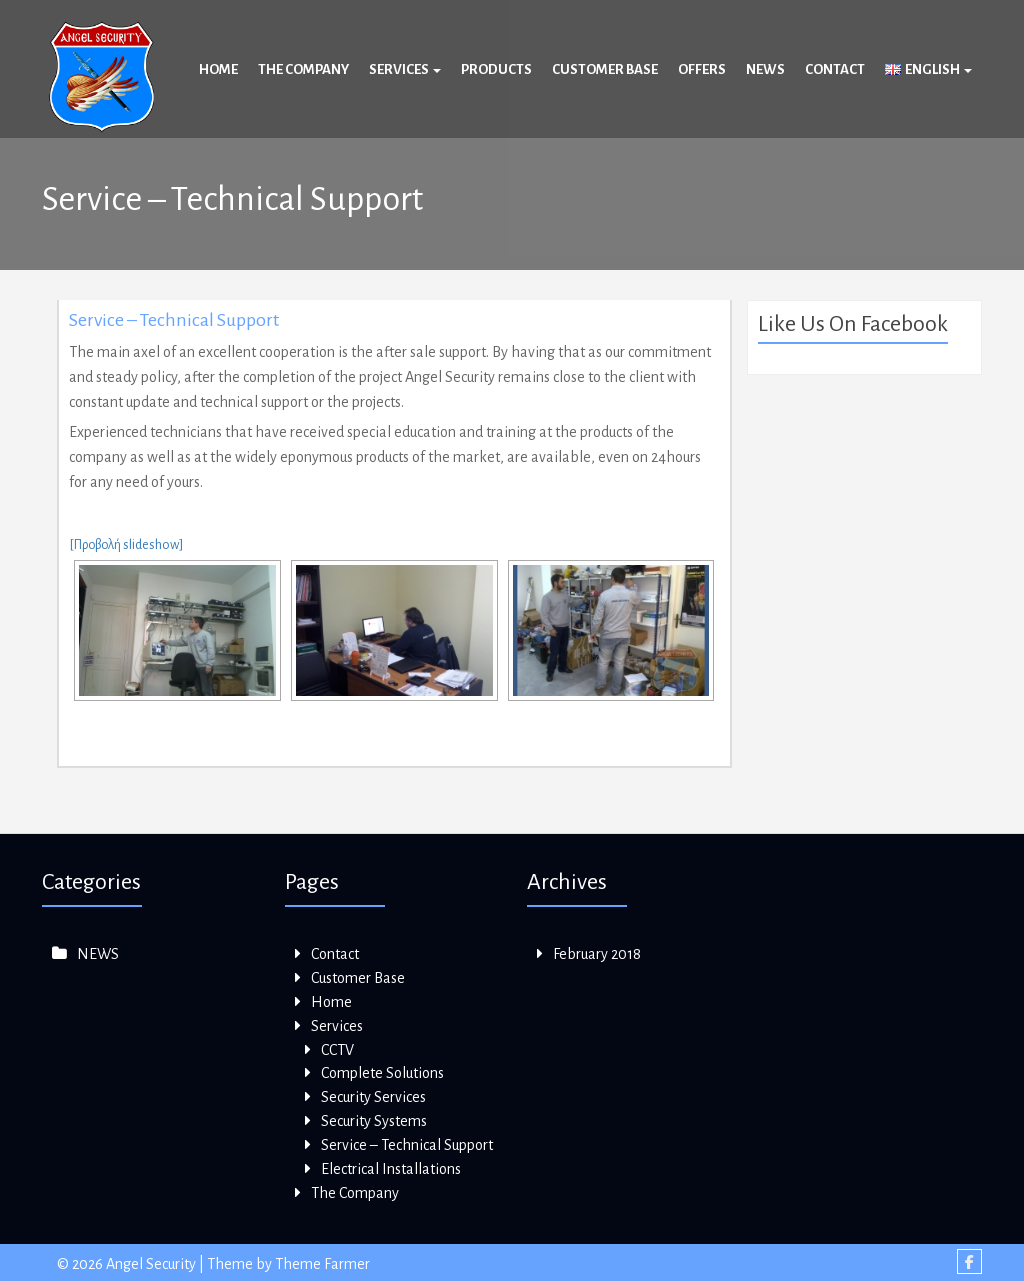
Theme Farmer (322, 1264)
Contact (835, 69)
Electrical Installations (391, 1169)
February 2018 (597, 954)
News (765, 69)
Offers (702, 69)
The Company (303, 69)
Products (496, 69)
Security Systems (374, 1121)
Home (218, 69)
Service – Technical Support (174, 320)
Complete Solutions (382, 1073)
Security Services (373, 1097)
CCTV (337, 1050)
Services (405, 69)
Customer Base (605, 69)
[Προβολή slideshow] (126, 545)
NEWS (98, 954)
